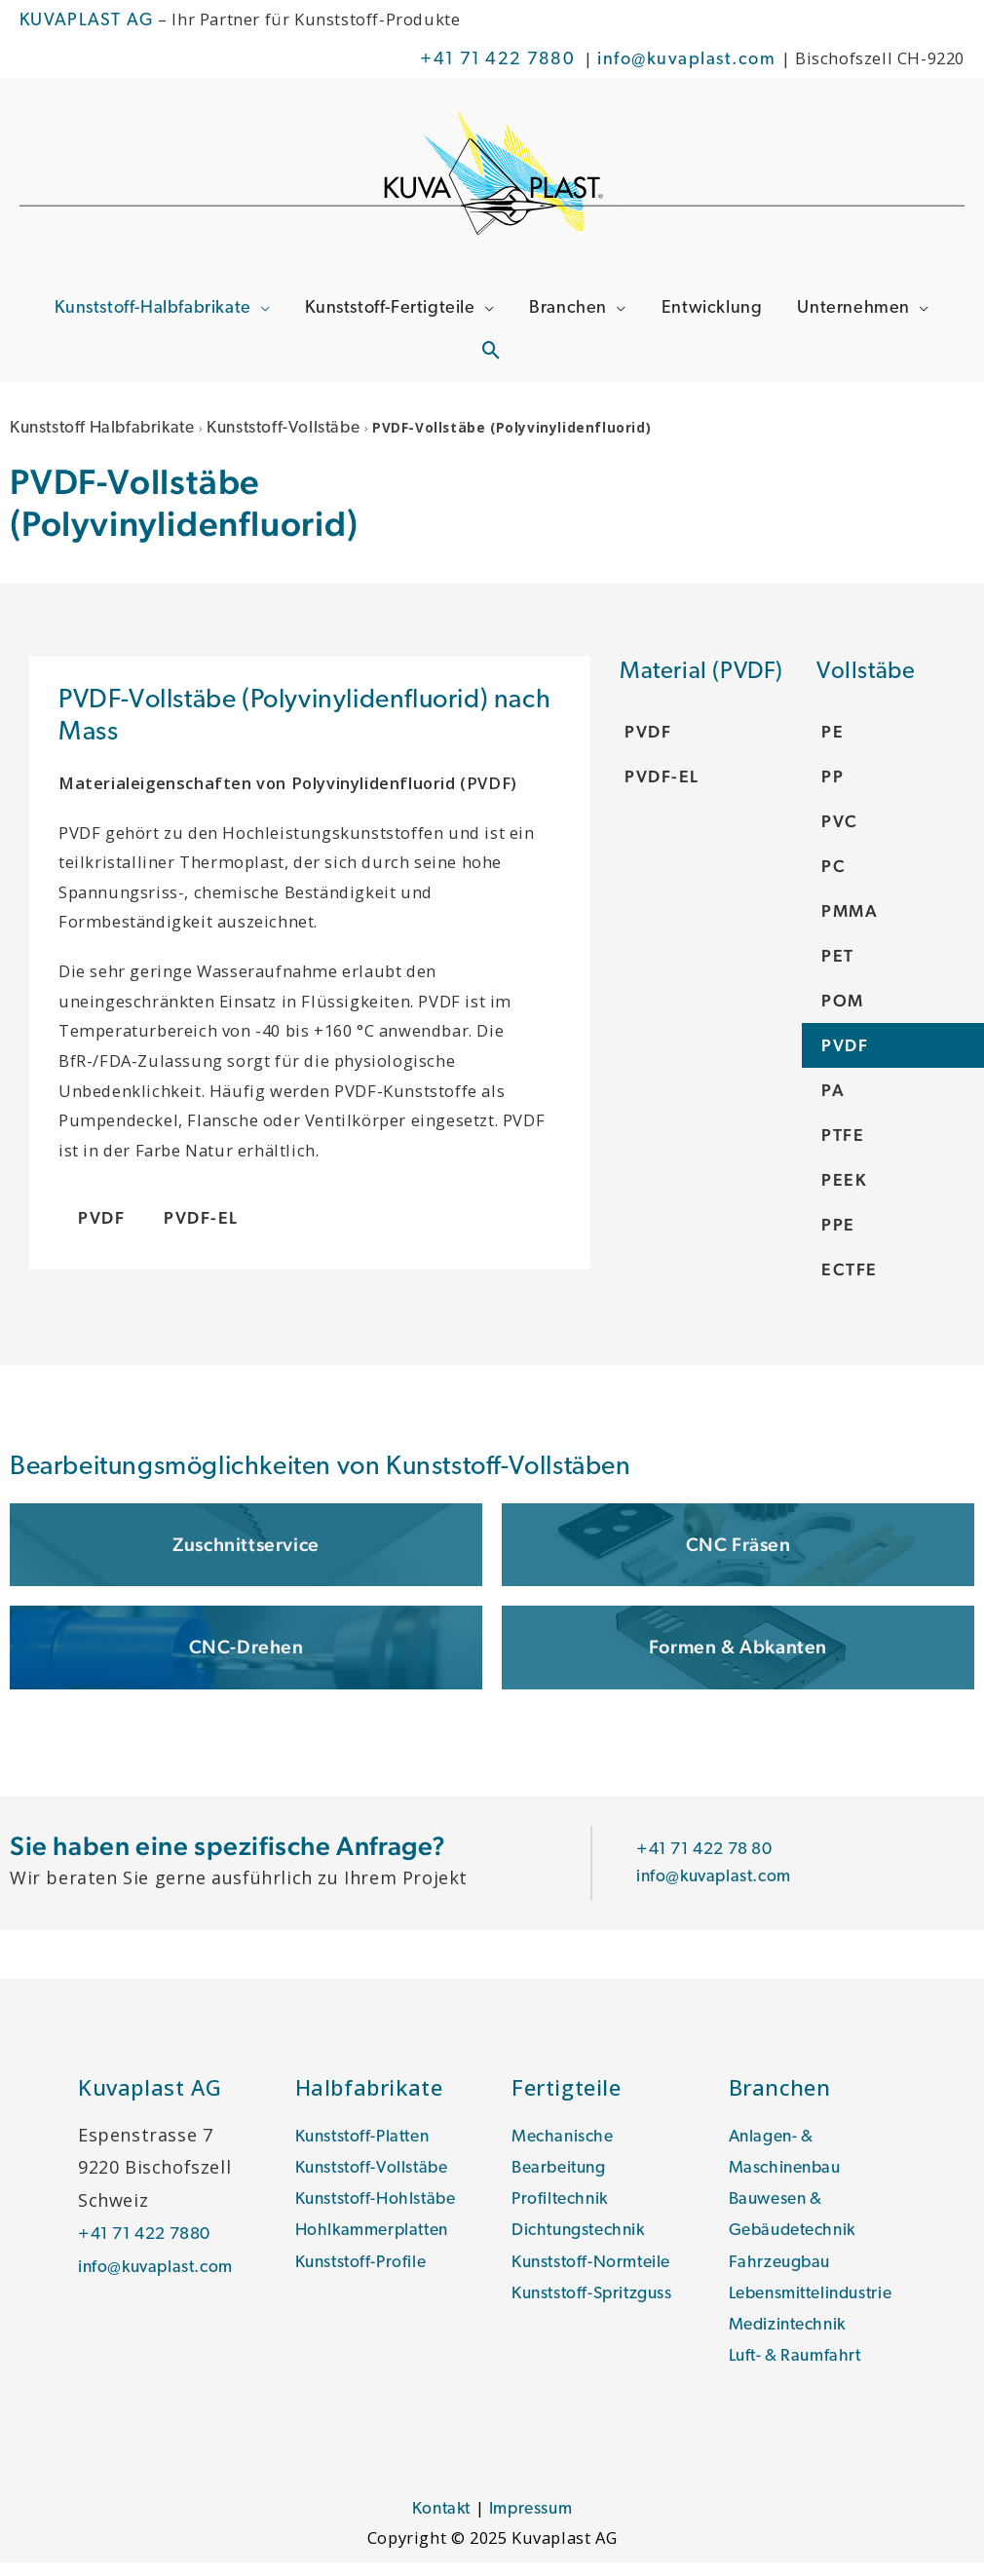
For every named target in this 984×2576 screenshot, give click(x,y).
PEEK (844, 1183)
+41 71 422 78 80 (710, 1854)
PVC (839, 824)
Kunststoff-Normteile (594, 2271)
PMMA (850, 914)
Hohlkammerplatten (376, 2239)
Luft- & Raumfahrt (799, 2369)
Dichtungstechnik (583, 2239)
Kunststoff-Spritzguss (596, 2303)
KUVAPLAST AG (86, 21)
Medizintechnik (791, 2337)
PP (832, 780)
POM (843, 1004)
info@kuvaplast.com (689, 60)
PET (837, 959)
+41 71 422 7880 (497, 60)
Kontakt (438, 2523)
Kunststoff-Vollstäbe (297, 432)
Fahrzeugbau (782, 2271)
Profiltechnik (562, 2206)
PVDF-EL (662, 780)
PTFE (842, 1138)
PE (832, 735)
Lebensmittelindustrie (817, 2303)
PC (833, 869)
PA (833, 1093)
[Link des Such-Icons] (492, 357)
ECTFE (849, 1273)
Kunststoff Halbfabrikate (107, 432)
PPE (838, 1228)
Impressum (532, 2523)
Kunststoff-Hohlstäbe (379, 2206)
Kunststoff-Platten (366, 2141)
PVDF (844, 1049)
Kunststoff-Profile (364, 2271)
